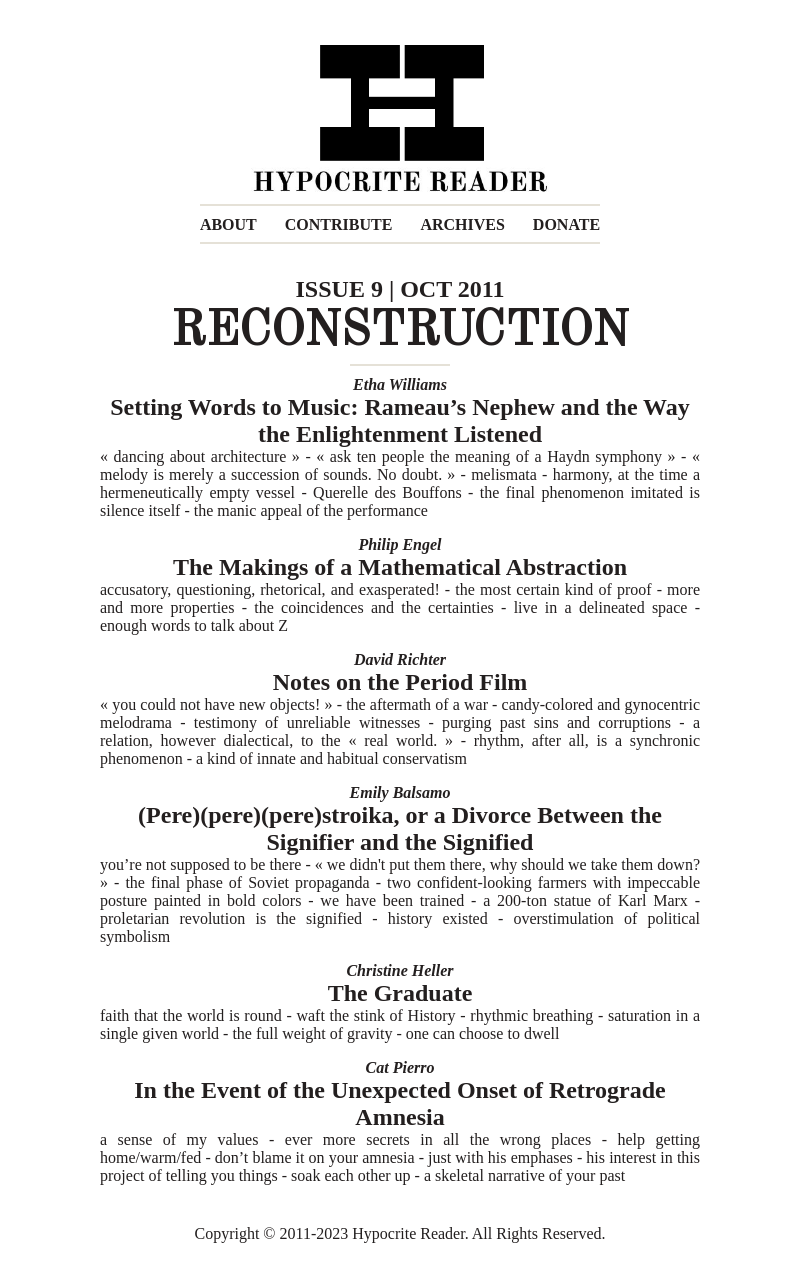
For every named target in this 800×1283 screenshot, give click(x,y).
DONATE (566, 224)
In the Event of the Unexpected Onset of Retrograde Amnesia (399, 1103)
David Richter (400, 659)
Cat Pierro (400, 1067)
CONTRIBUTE (339, 224)
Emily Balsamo (400, 792)
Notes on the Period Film (400, 682)
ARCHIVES (462, 224)
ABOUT (228, 224)
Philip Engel (399, 544)
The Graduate (400, 993)
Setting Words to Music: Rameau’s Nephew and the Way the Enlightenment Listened (400, 420)
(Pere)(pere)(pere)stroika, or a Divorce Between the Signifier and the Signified (400, 828)
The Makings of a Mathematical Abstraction (400, 567)
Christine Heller (399, 970)
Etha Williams (400, 384)
